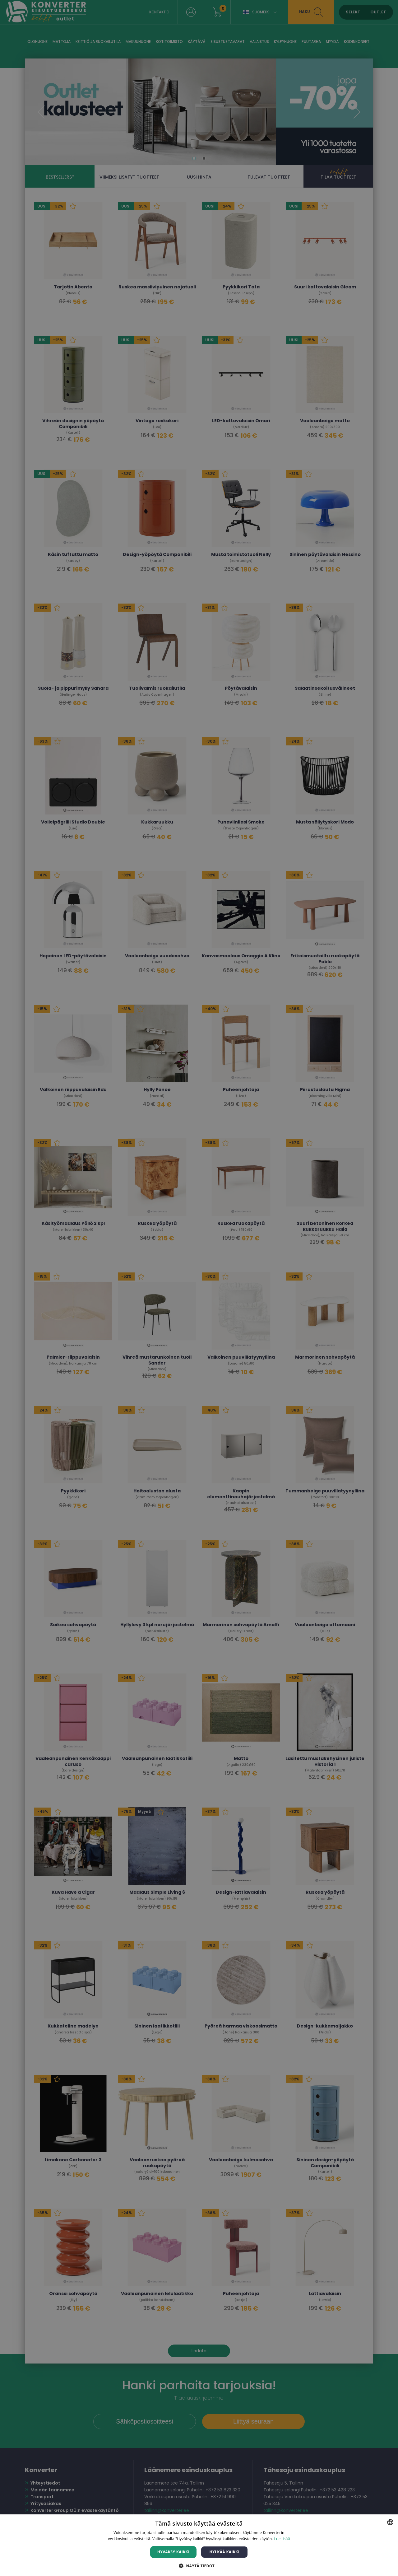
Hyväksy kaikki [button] (173, 2552)
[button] (199, 2566)
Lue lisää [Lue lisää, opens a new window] (282, 2538)
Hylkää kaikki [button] (224, 2552)
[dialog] (199, 1288)
